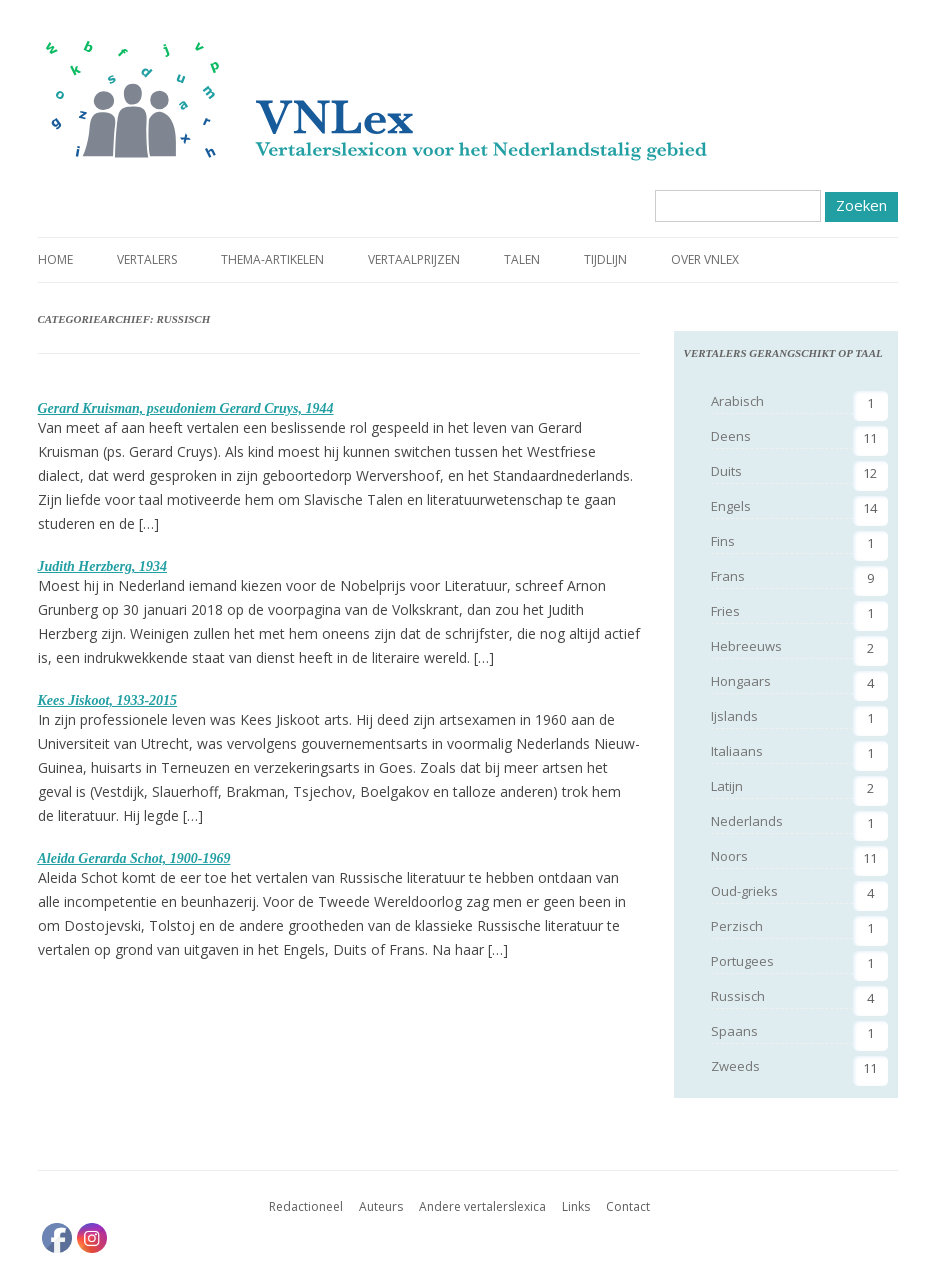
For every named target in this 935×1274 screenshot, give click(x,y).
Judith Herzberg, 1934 (103, 566)
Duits (726, 471)
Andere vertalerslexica (482, 1206)
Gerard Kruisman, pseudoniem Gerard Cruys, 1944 (186, 408)
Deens (731, 436)
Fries (725, 611)
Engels (731, 506)
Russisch (738, 996)
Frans (728, 576)
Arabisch (737, 401)
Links (576, 1206)
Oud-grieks (744, 891)
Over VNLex (705, 259)
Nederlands (747, 821)
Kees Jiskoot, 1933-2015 (108, 700)
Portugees (742, 961)
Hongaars (741, 681)
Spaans (734, 1031)
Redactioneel (306, 1206)
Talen (522, 259)
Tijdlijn (605, 259)
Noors (729, 856)
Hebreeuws (746, 646)
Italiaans (737, 751)
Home (55, 259)
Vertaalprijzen (414, 259)
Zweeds (735, 1066)
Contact (628, 1206)
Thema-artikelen (272, 259)
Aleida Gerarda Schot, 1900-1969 (134, 858)
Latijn (727, 786)
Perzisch (737, 926)
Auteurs (381, 1206)
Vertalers (147, 259)
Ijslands (734, 716)
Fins (723, 541)
